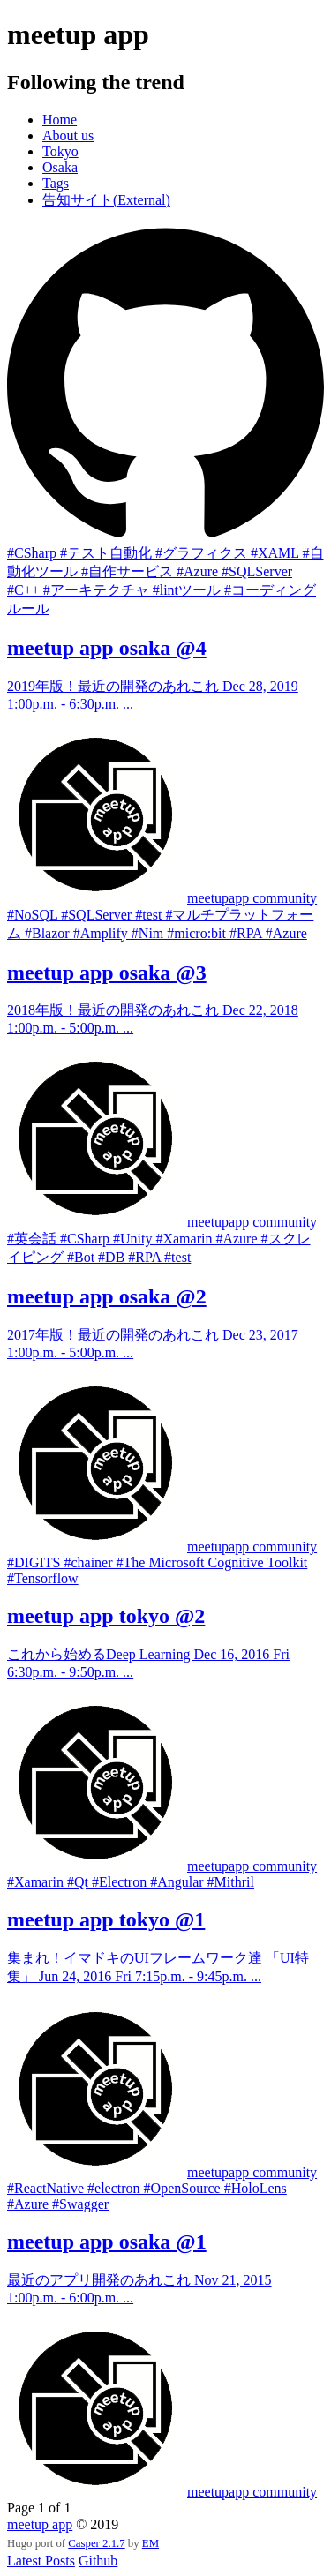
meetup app (39, 2524)
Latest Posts (41, 2560)
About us (68, 135)
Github (98, 2560)
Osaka (60, 167)
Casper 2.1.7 (96, 2543)
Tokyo (60, 151)
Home (59, 119)
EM (150, 2543)
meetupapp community (252, 897)
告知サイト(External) (106, 199)
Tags (55, 183)
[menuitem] (183, 120)
